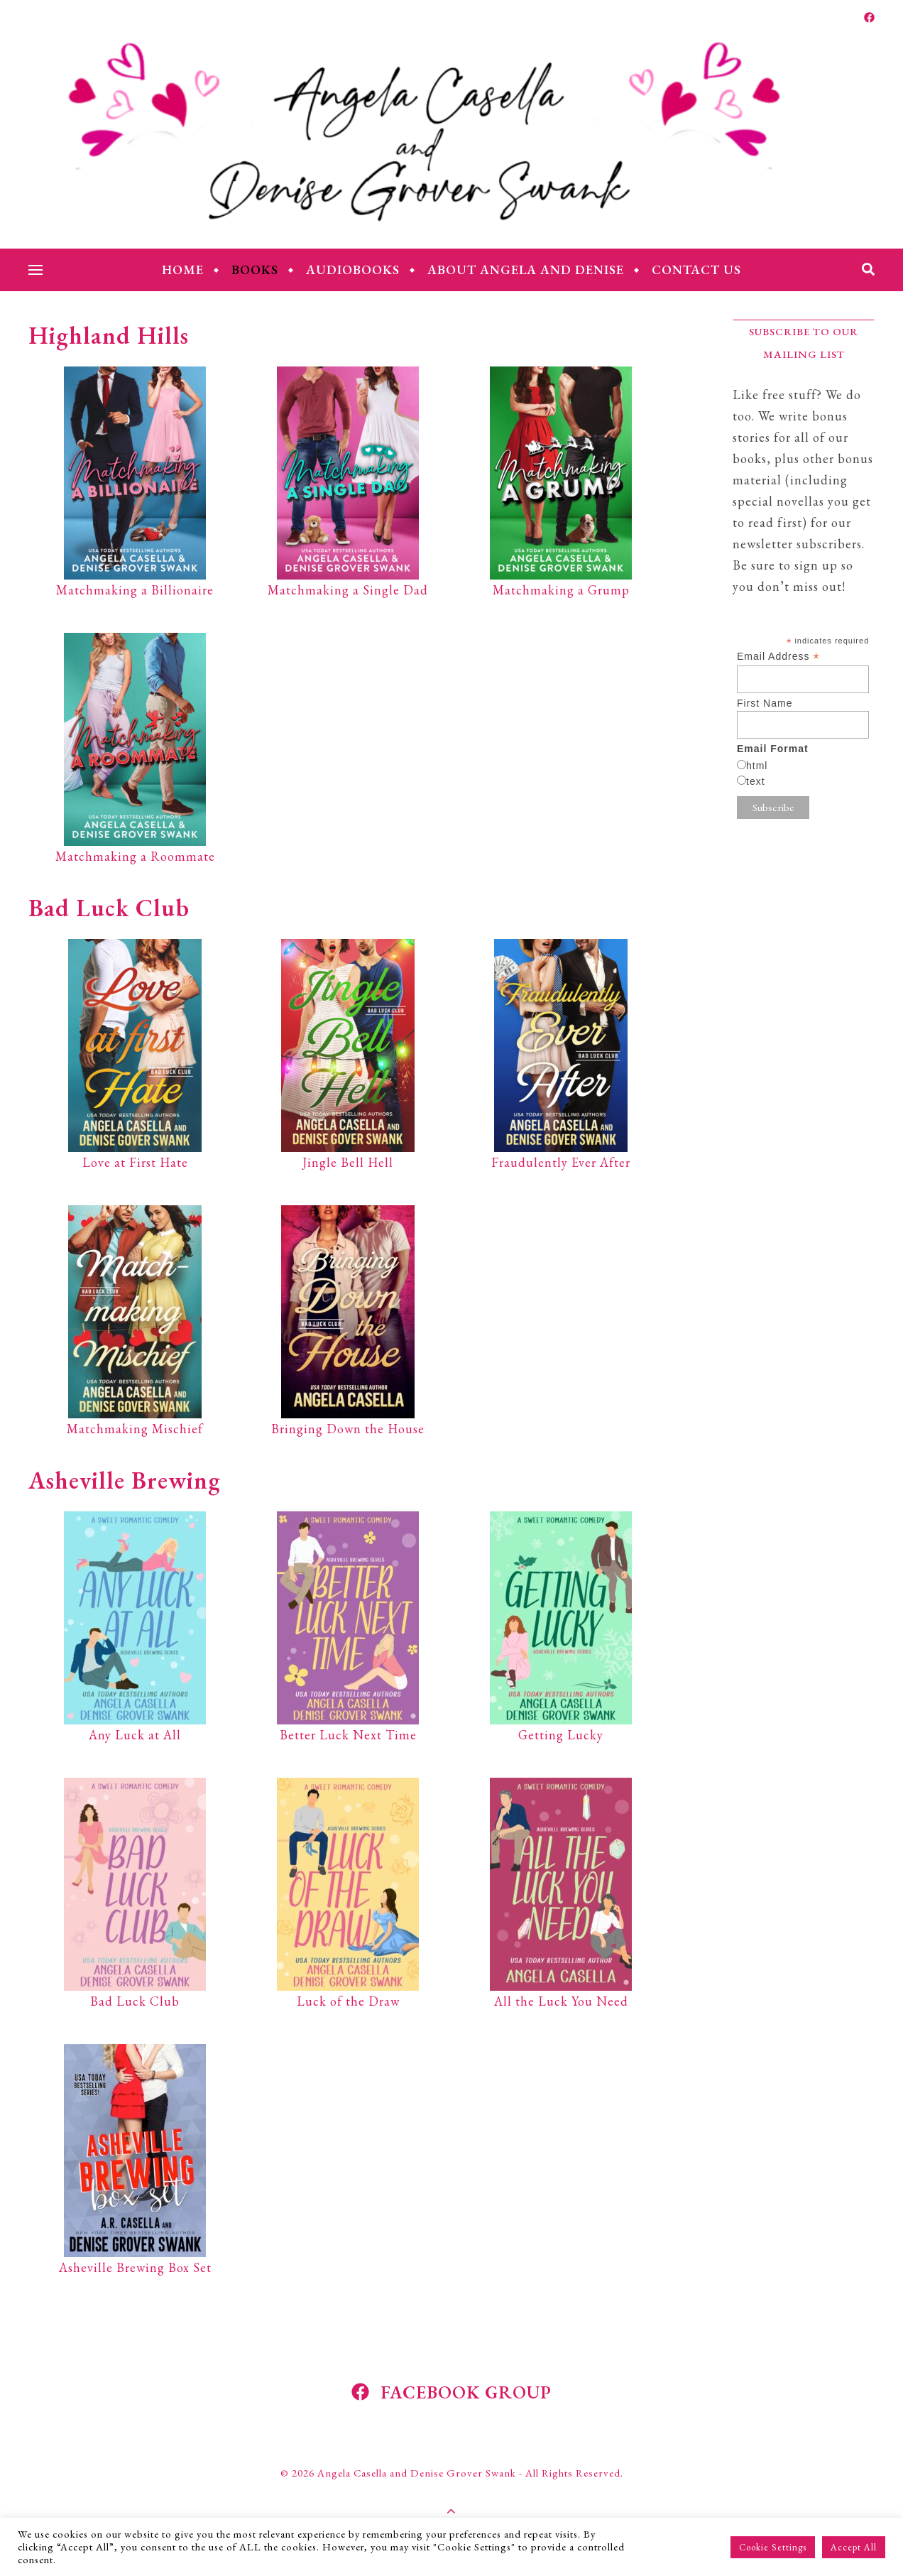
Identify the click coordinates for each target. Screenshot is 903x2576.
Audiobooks (353, 269)
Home (183, 269)
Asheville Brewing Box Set (135, 2267)
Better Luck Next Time (348, 1735)
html (756, 765)
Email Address (778, 656)
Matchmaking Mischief (135, 1428)
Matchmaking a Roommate (135, 856)
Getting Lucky (560, 1735)
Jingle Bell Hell (347, 1162)
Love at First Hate (135, 1162)
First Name (764, 703)
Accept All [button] (854, 2547)
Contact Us (696, 269)
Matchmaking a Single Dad (348, 590)
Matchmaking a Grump (561, 590)
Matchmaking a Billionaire (135, 590)
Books (254, 269)
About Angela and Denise (525, 269)
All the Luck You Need (561, 2001)
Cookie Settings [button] (772, 2547)
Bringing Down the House (348, 1428)
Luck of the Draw (348, 2001)
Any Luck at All (135, 1735)
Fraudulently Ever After (560, 1162)
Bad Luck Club (135, 2001)
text (755, 781)
